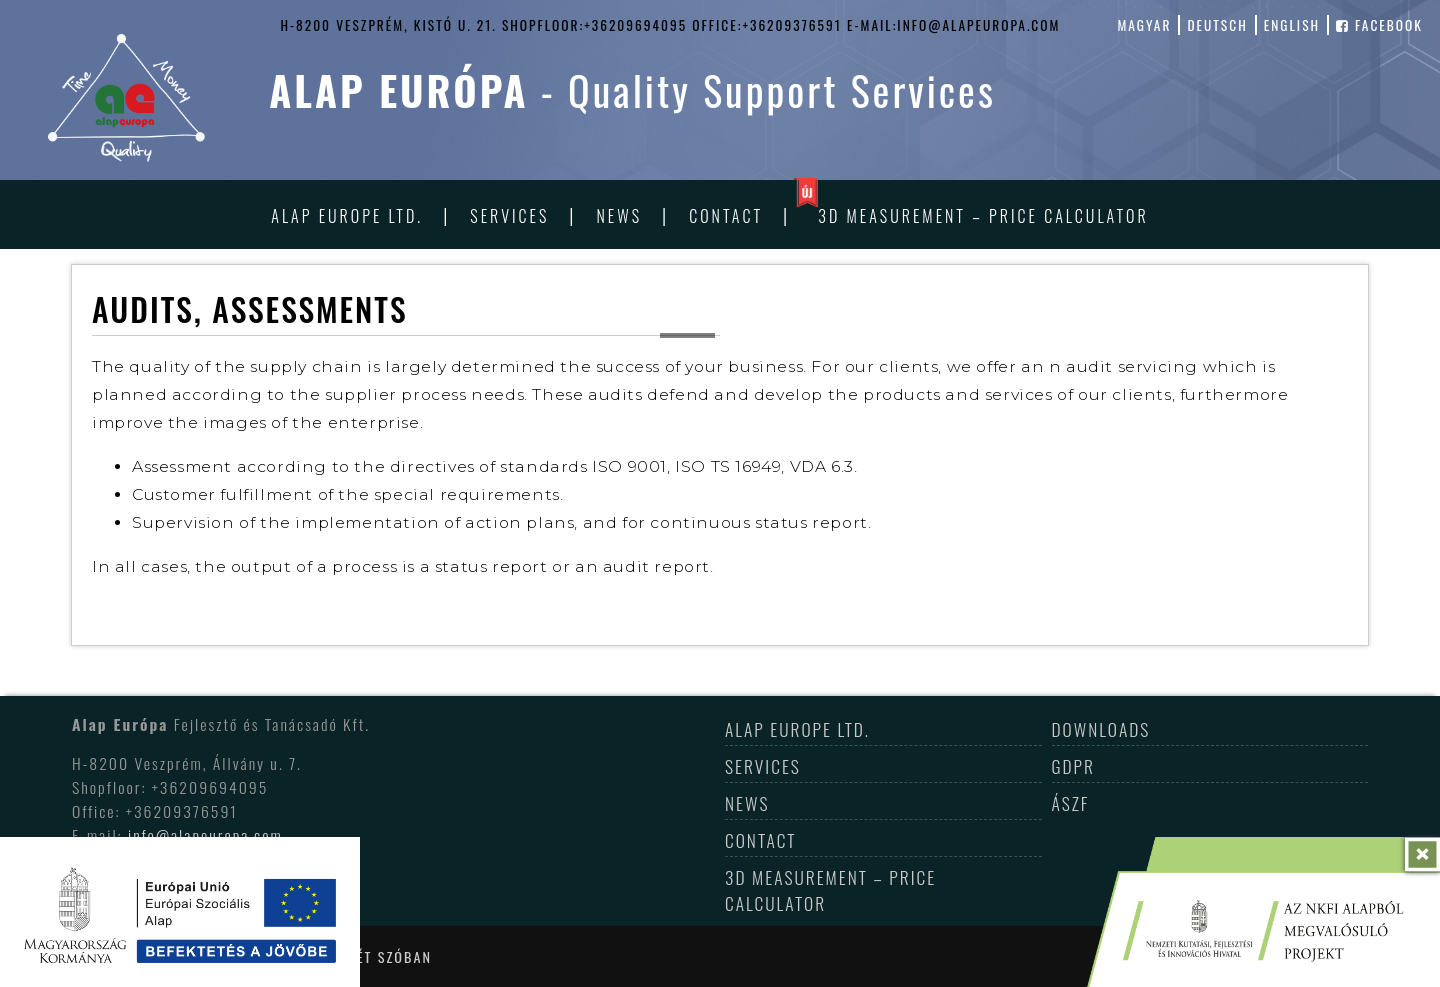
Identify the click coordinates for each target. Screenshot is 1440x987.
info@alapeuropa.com (205, 835)
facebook (1379, 25)
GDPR (1073, 766)
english (1292, 25)
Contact (726, 216)
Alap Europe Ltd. (347, 216)
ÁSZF (1071, 803)
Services (509, 216)
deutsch (1217, 25)
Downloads (1101, 729)
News (619, 216)
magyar (1144, 25)
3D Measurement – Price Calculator (983, 216)
